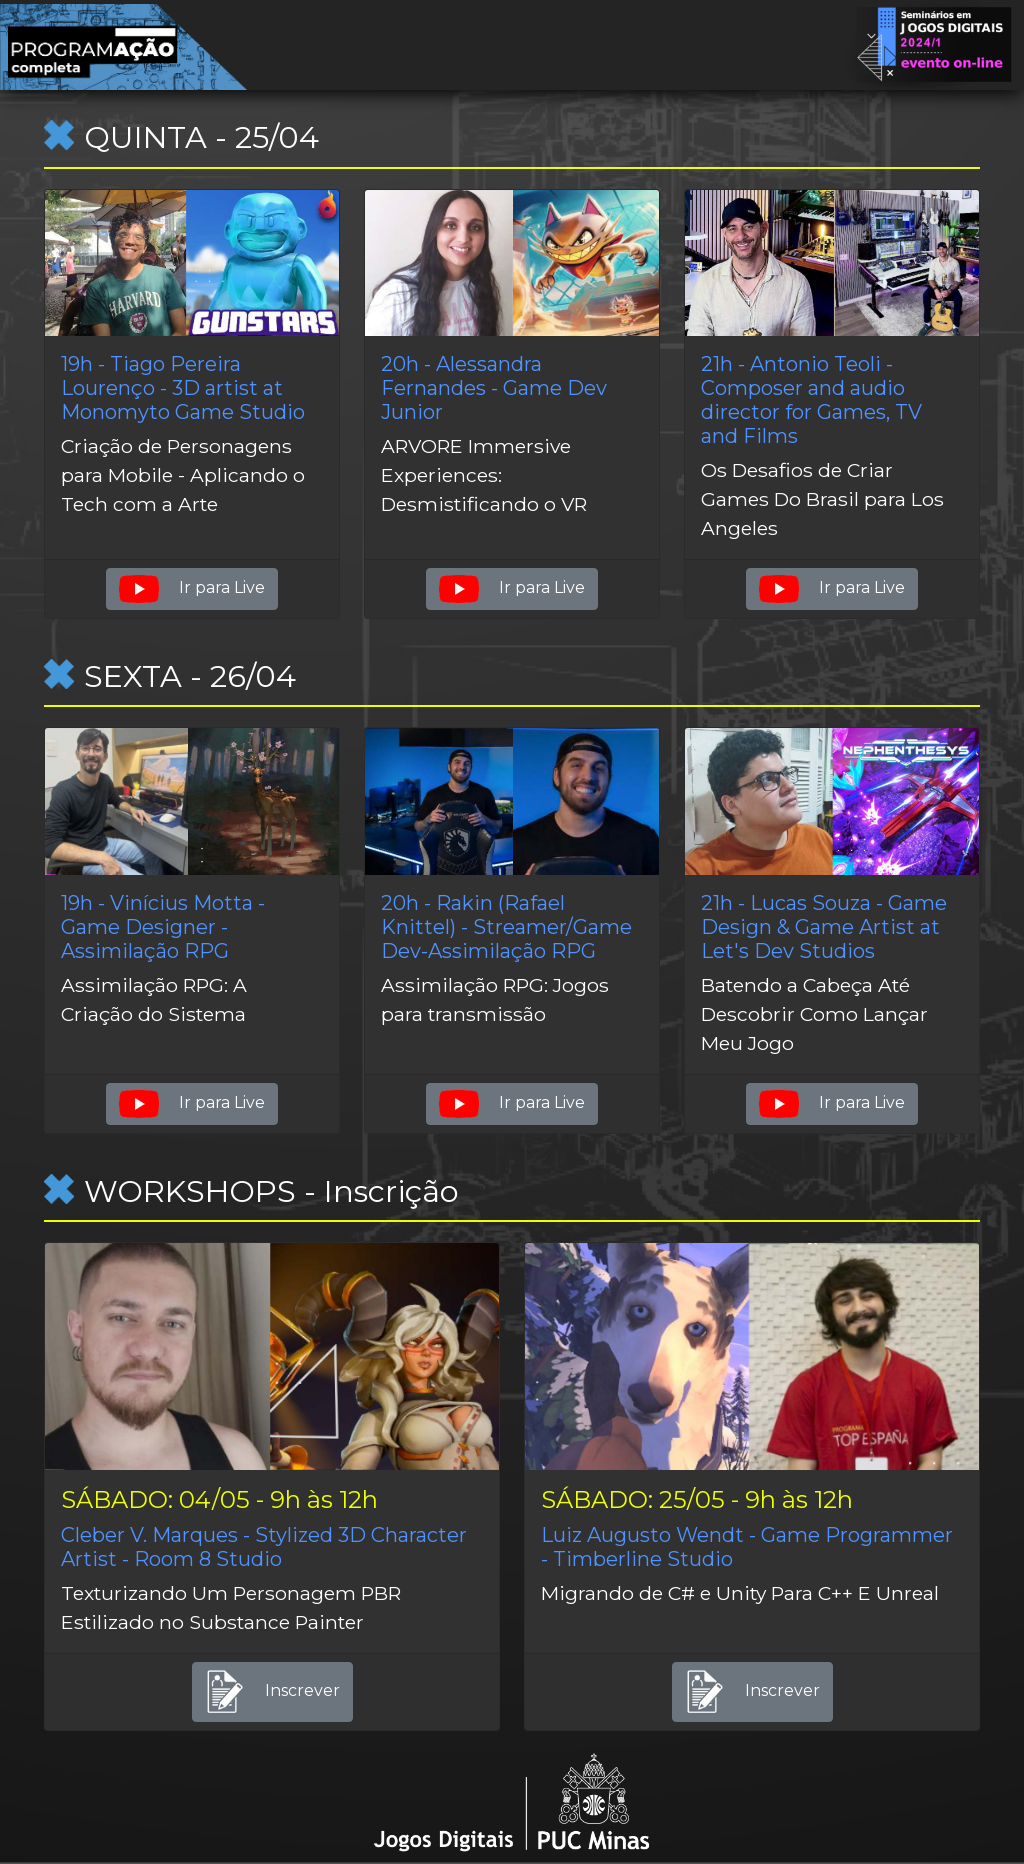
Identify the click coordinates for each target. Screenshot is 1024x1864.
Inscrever (272, 1692)
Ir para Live (192, 589)
